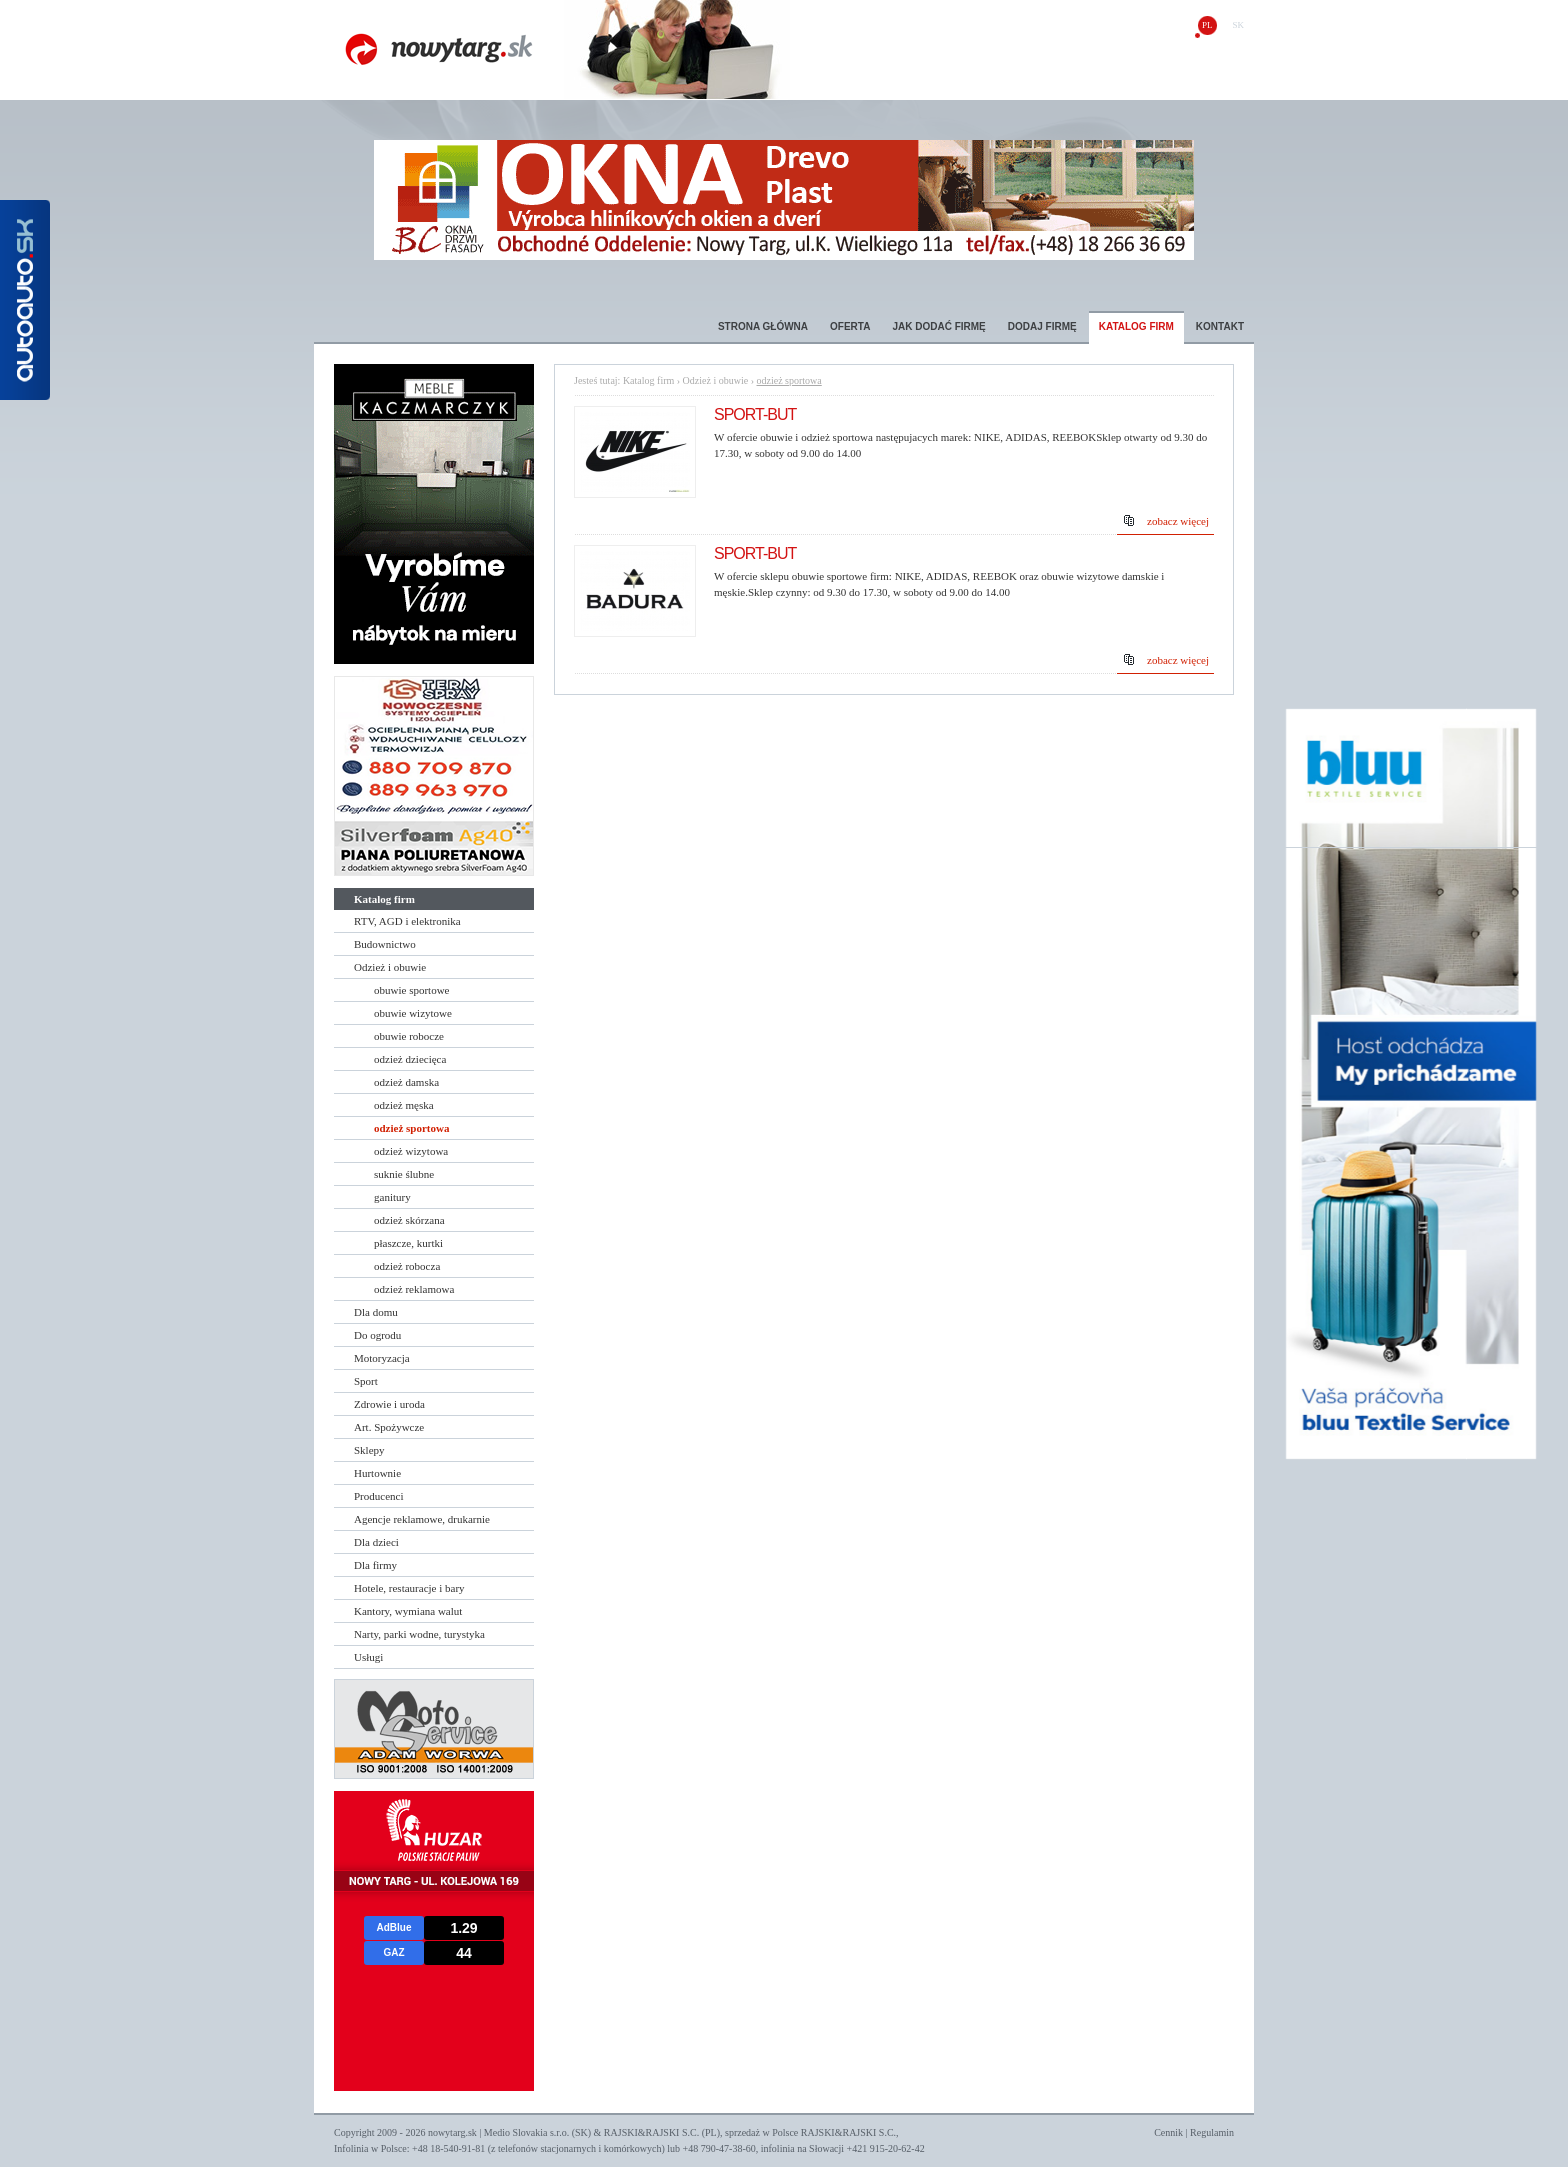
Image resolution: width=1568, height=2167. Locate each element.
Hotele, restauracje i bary (409, 1588)
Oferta (850, 326)
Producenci (378, 1496)
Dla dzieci (376, 1542)
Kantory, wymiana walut (408, 1611)
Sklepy (369, 1450)
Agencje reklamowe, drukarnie (422, 1519)
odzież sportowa (411, 1128)
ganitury (392, 1197)
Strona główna (763, 326)
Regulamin (1212, 2132)
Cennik (1168, 2132)
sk (1238, 25)
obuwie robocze (409, 1036)
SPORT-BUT (755, 414)
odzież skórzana (409, 1220)
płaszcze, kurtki (408, 1243)
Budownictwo (385, 944)
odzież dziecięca (410, 1059)
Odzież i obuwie (390, 967)
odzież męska (404, 1105)
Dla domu (376, 1312)
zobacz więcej (1178, 521)
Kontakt (1220, 326)
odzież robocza (407, 1266)
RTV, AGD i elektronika (407, 921)
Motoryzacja (382, 1358)
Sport (366, 1381)
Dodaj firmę (1042, 326)
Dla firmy (375, 1565)
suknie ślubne (404, 1174)
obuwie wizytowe (413, 1013)
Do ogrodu (377, 1335)
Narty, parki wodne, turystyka (419, 1634)
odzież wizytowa (411, 1151)
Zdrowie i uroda (389, 1404)
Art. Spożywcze (389, 1427)
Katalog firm (1136, 326)
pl (1207, 25)
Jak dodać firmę (938, 326)
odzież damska (406, 1082)
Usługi (368, 1657)
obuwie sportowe (411, 990)
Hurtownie (377, 1473)
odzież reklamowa (414, 1289)
